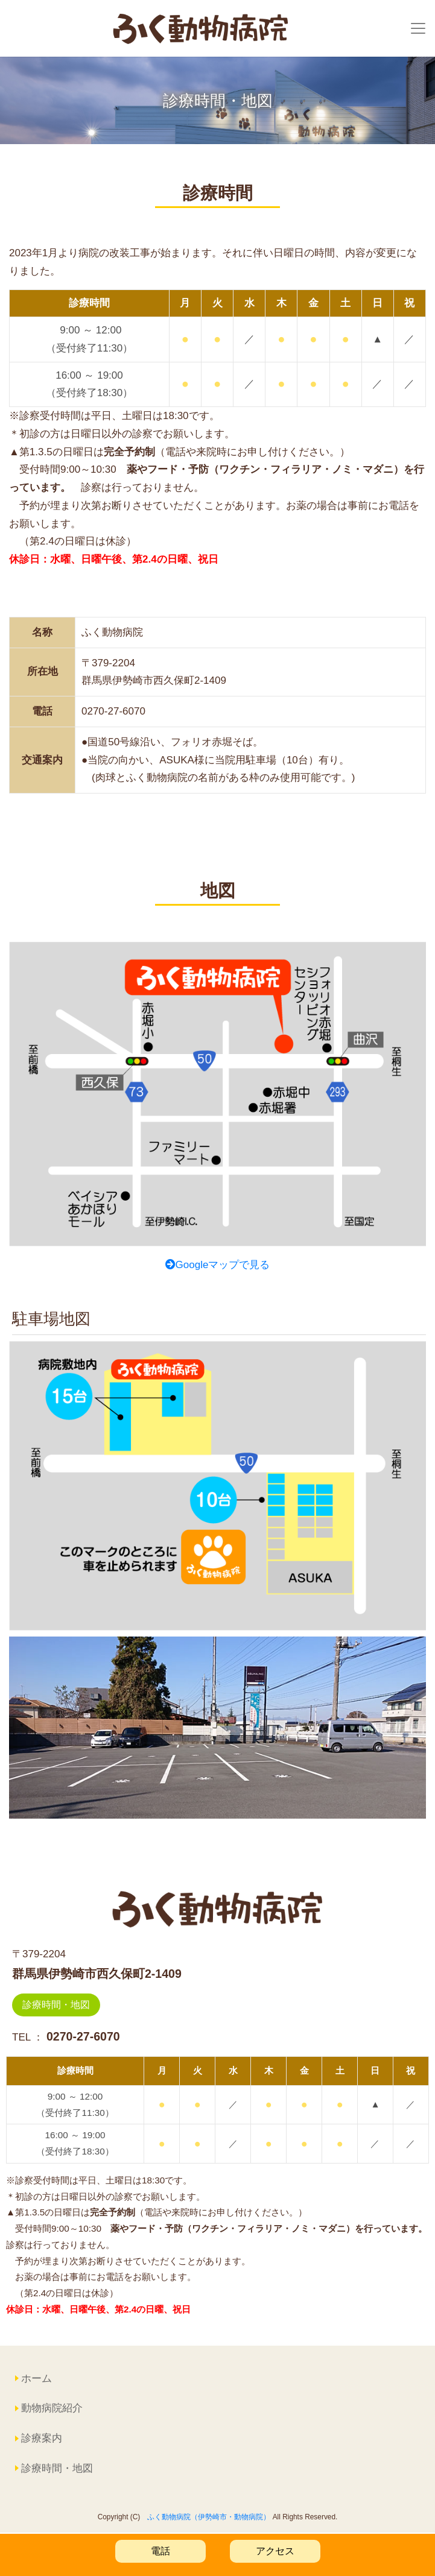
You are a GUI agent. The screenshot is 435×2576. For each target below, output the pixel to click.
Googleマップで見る (217, 1266)
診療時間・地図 (56, 2006)
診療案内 (41, 2439)
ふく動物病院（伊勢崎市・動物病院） (208, 2518)
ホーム (36, 2379)
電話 (160, 2551)
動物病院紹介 (52, 2410)
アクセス (275, 2551)
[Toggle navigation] (418, 29)
